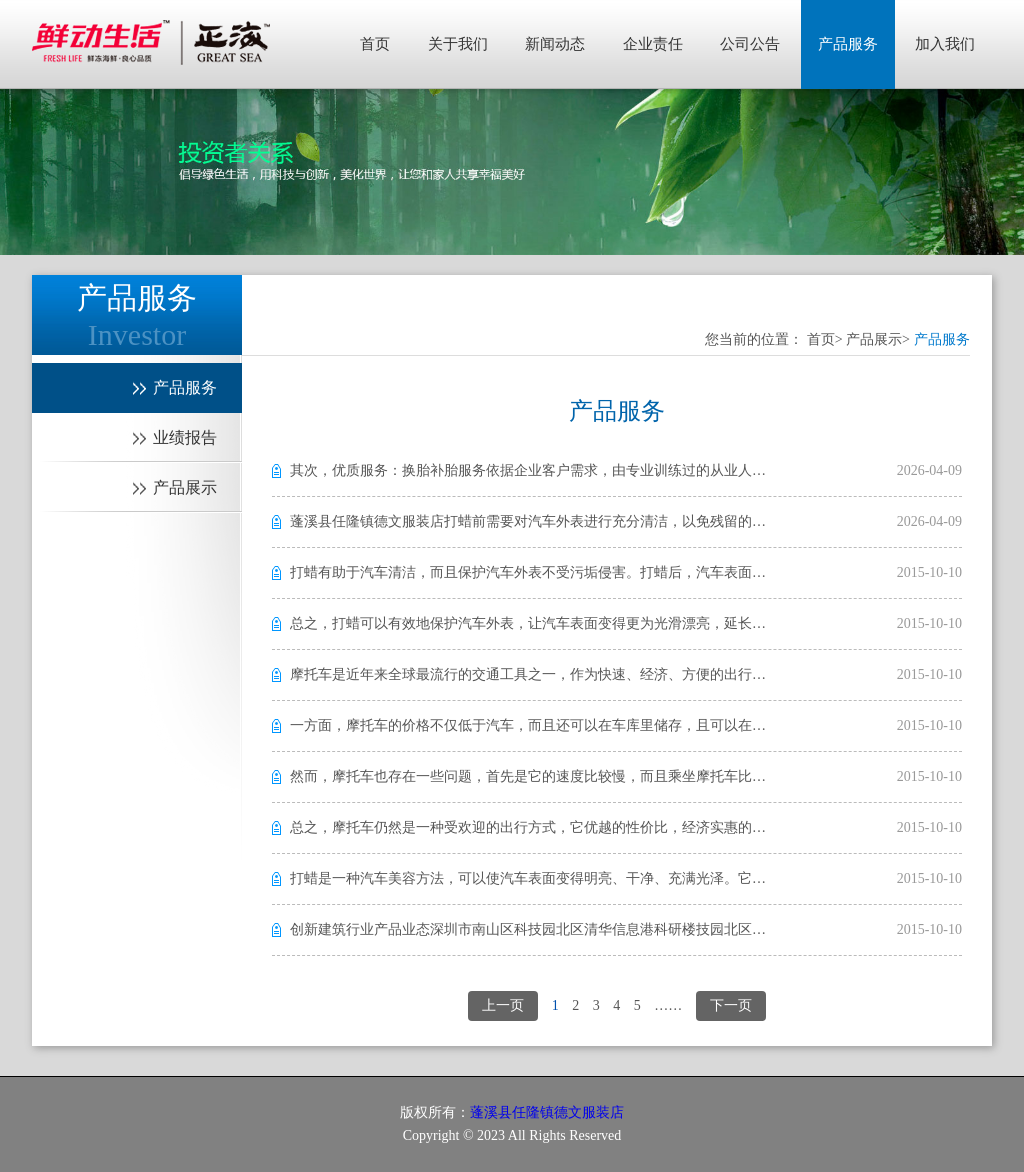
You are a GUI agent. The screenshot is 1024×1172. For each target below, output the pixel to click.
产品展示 (874, 339)
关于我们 (458, 44)
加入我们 (945, 44)
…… (668, 1005)
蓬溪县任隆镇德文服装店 (547, 1112)
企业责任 (653, 44)
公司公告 (750, 44)
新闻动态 (555, 44)
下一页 (731, 1005)
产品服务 (848, 44)
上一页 (503, 1005)
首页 (375, 44)
